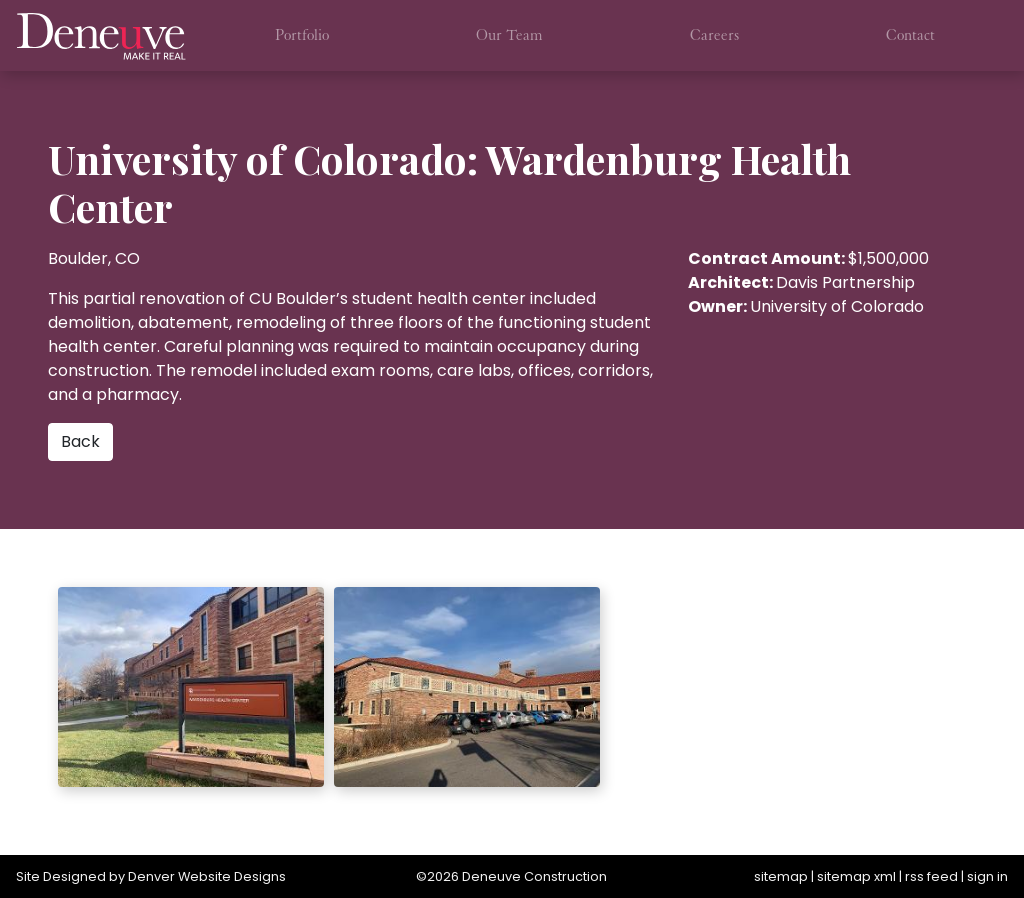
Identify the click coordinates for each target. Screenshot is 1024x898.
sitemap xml (856, 876)
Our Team (509, 35)
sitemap (781, 876)
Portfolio (302, 35)
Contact (910, 35)
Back (80, 441)
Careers (714, 35)
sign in (987, 876)
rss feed (931, 876)
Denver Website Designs (207, 876)
